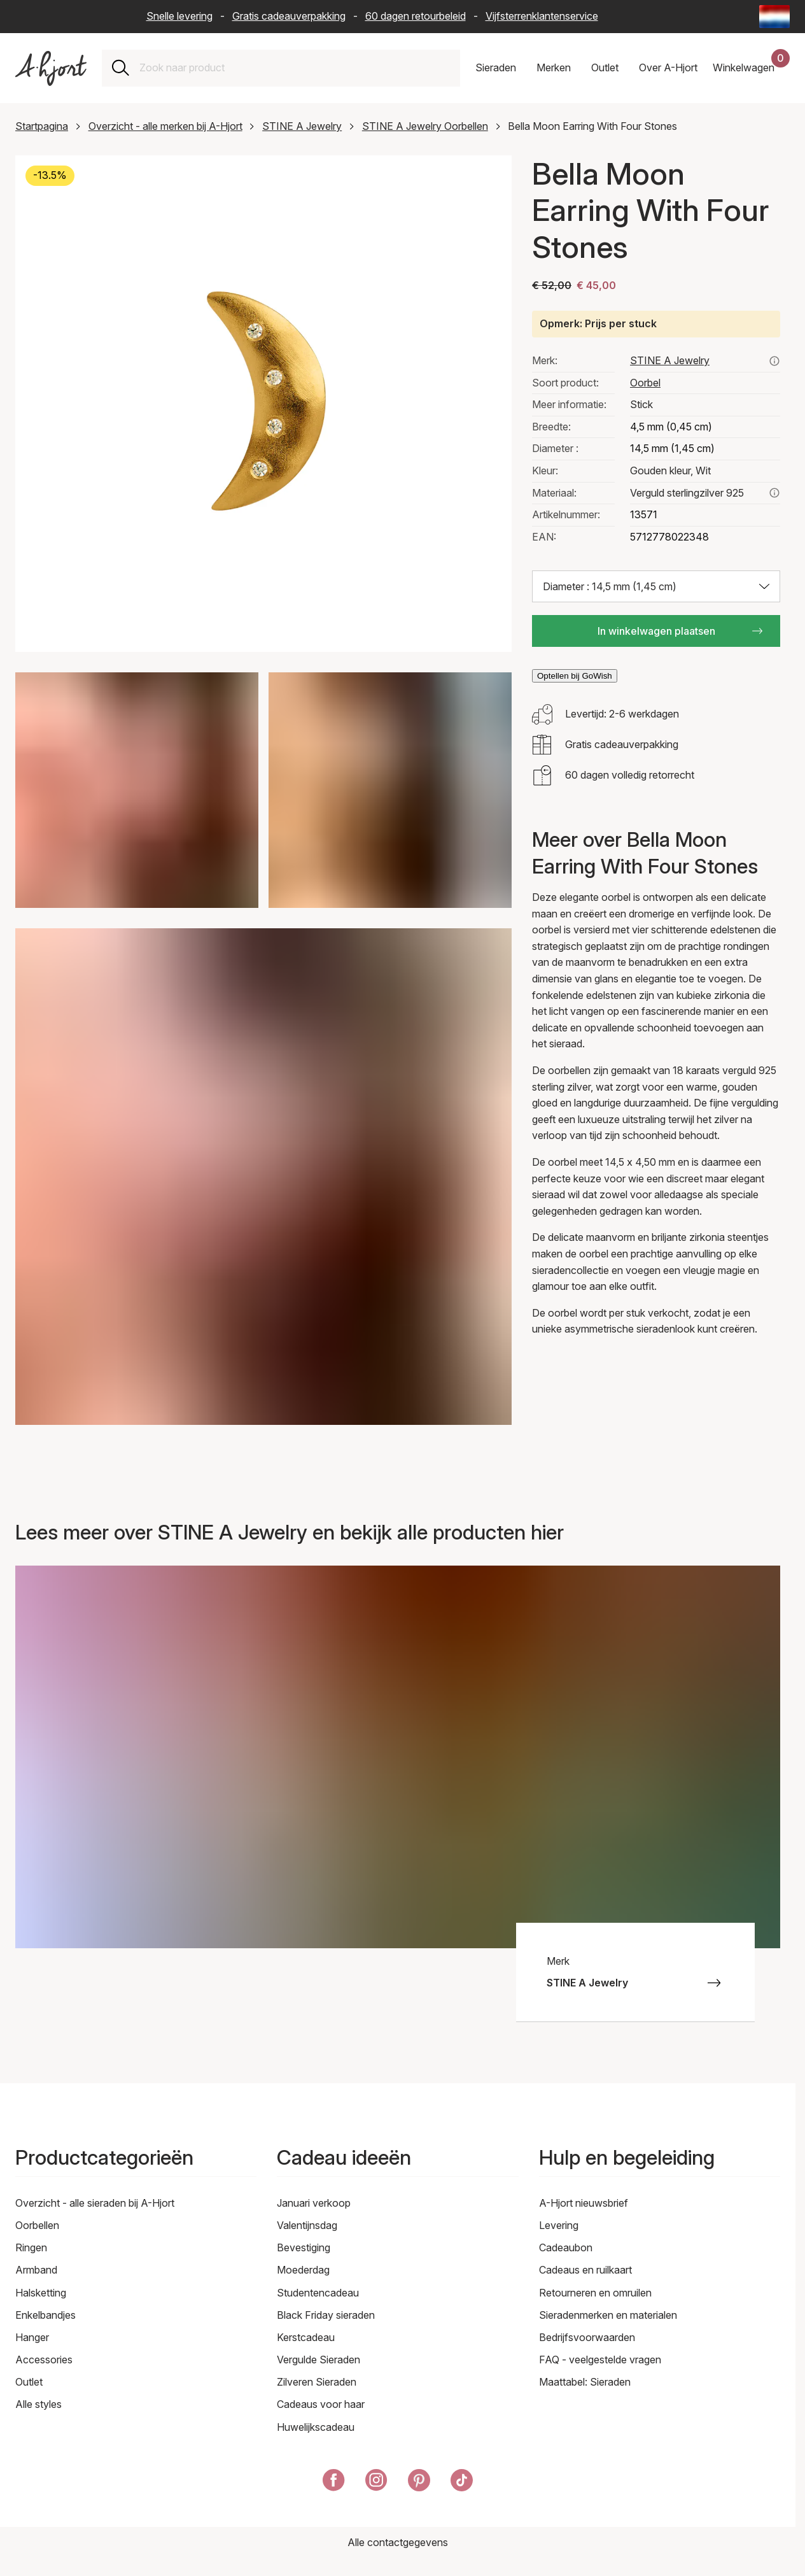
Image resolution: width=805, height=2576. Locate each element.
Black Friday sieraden (326, 2315)
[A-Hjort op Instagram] (376, 2482)
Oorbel (645, 382)
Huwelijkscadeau (315, 2427)
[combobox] (294, 68)
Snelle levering (179, 16)
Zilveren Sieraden (316, 2381)
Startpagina (41, 126)
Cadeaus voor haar (321, 2404)
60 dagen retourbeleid (415, 16)
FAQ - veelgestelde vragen (600, 2359)
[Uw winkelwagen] (751, 68)
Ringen (31, 2247)
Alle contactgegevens (397, 2542)
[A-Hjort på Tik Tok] (462, 2482)
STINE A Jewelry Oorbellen (425, 126)
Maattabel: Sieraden (585, 2381)
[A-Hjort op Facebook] (334, 2482)
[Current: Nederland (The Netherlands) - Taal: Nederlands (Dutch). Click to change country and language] (774, 16)
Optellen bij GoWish (574, 676)
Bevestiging (303, 2247)
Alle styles (38, 2404)
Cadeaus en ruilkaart (585, 2269)
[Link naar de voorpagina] (51, 68)
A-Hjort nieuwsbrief (583, 2203)
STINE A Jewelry (302, 126)
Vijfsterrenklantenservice (542, 16)
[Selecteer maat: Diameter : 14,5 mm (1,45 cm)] (656, 586)
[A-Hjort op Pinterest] (419, 2482)
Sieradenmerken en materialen (608, 2315)
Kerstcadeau (306, 2337)
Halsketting (40, 2292)
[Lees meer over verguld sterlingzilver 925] (774, 493)
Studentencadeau (318, 2292)
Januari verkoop (314, 2203)
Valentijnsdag (307, 2225)
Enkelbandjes (45, 2315)
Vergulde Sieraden (318, 2359)
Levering (558, 2225)
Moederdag (303, 2269)
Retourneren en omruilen (595, 2292)
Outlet (29, 2381)
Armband (36, 2269)
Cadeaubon (565, 2247)
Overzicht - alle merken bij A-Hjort (165, 126)
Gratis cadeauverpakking (289, 16)
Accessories (44, 2359)
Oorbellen (37, 2225)
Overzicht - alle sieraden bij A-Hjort (94, 2203)
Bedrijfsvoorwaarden (587, 2337)
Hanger (32, 2337)
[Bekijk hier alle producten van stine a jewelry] (774, 361)
